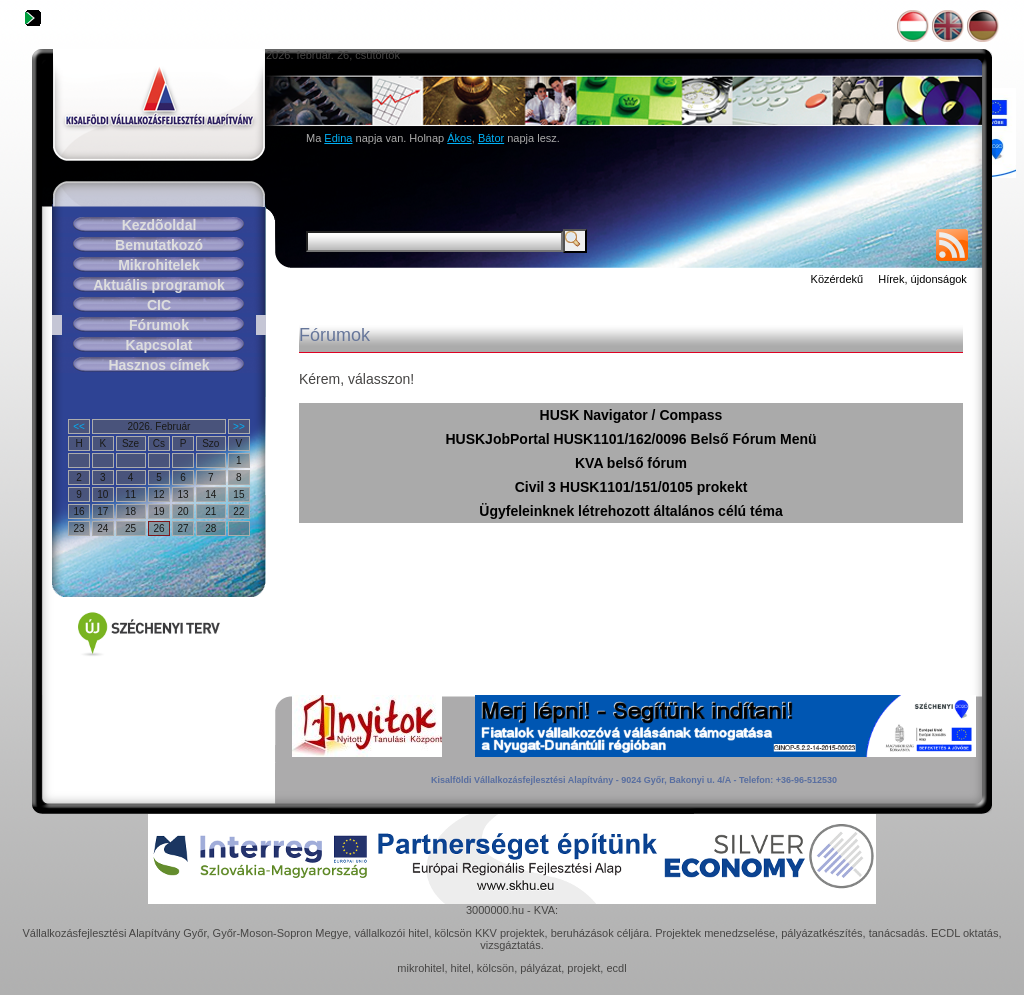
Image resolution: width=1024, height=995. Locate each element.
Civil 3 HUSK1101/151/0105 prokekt (631, 487)
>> (239, 426)
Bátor (491, 138)
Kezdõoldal (159, 225)
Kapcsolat (159, 345)
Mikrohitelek (159, 265)
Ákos (459, 138)
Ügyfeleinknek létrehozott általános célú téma (630, 511)
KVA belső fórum (631, 463)
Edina (338, 138)
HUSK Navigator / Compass (631, 415)
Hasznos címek (158, 365)
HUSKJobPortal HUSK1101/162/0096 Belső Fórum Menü (630, 439)
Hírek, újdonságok (922, 279)
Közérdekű (837, 279)
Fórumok (159, 325)
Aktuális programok (158, 285)
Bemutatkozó (159, 245)
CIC (159, 305)
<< (79, 426)
